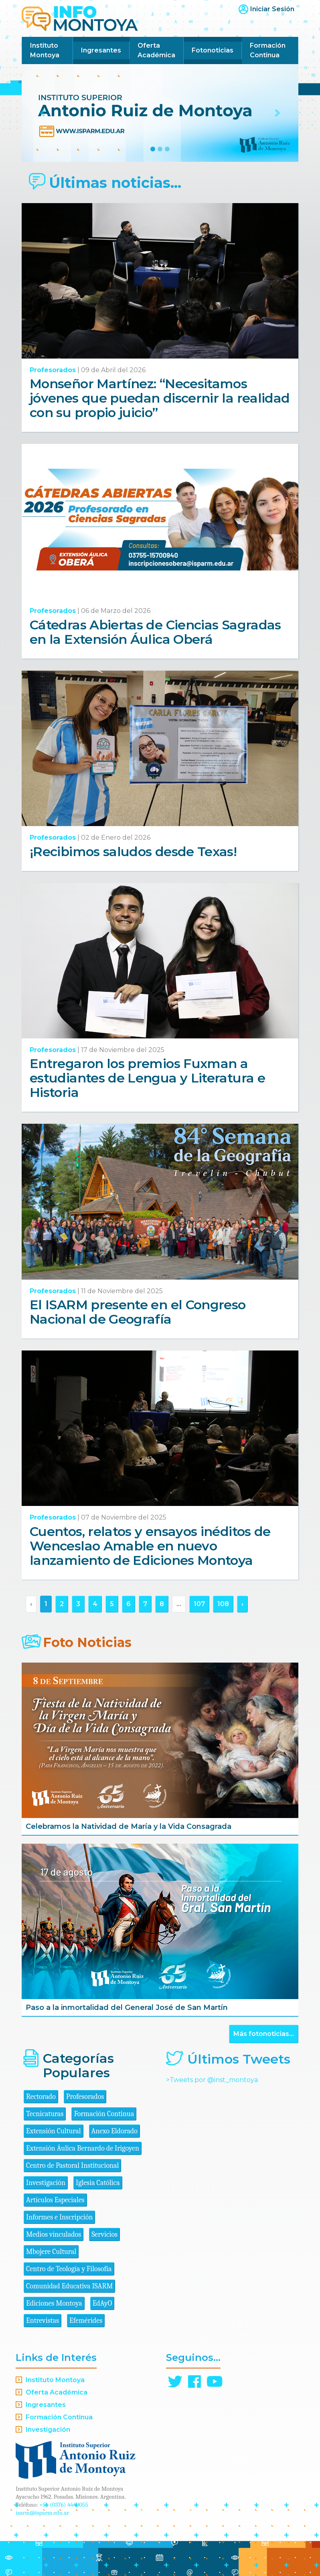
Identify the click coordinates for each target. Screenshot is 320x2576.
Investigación (45, 2183)
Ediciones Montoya (54, 2303)
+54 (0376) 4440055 (63, 2504)
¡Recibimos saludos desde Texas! (133, 851)
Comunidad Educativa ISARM (69, 2286)
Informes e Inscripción (59, 2217)
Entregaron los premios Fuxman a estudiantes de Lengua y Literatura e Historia (147, 1078)
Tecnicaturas (44, 2114)
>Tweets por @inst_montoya (212, 2080)
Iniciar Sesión (272, 9)
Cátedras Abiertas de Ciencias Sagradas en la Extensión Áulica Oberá (155, 632)
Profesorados (53, 370)
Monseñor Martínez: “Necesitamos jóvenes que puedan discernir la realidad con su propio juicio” (160, 398)
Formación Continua (268, 50)
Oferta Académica (156, 50)
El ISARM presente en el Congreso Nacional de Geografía (138, 1312)
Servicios (104, 2234)
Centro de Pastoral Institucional (72, 2165)
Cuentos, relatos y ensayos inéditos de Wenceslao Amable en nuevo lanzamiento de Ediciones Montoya (150, 1546)
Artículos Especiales (55, 2200)
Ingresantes (101, 50)
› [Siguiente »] (242, 1604)
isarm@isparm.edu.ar (42, 2512)
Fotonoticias (212, 50)
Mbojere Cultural (51, 2251)
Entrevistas (42, 2320)
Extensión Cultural (53, 2131)
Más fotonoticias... (263, 2034)
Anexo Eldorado (114, 2131)
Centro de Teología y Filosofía (69, 2269)
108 (223, 1604)
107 (199, 1604)
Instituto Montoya (44, 50)
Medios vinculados (53, 2234)
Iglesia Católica (98, 2183)
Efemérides (85, 2320)
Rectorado (41, 2096)
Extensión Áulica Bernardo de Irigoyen (82, 2148)
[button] (42, 113)
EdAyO (102, 2303)
